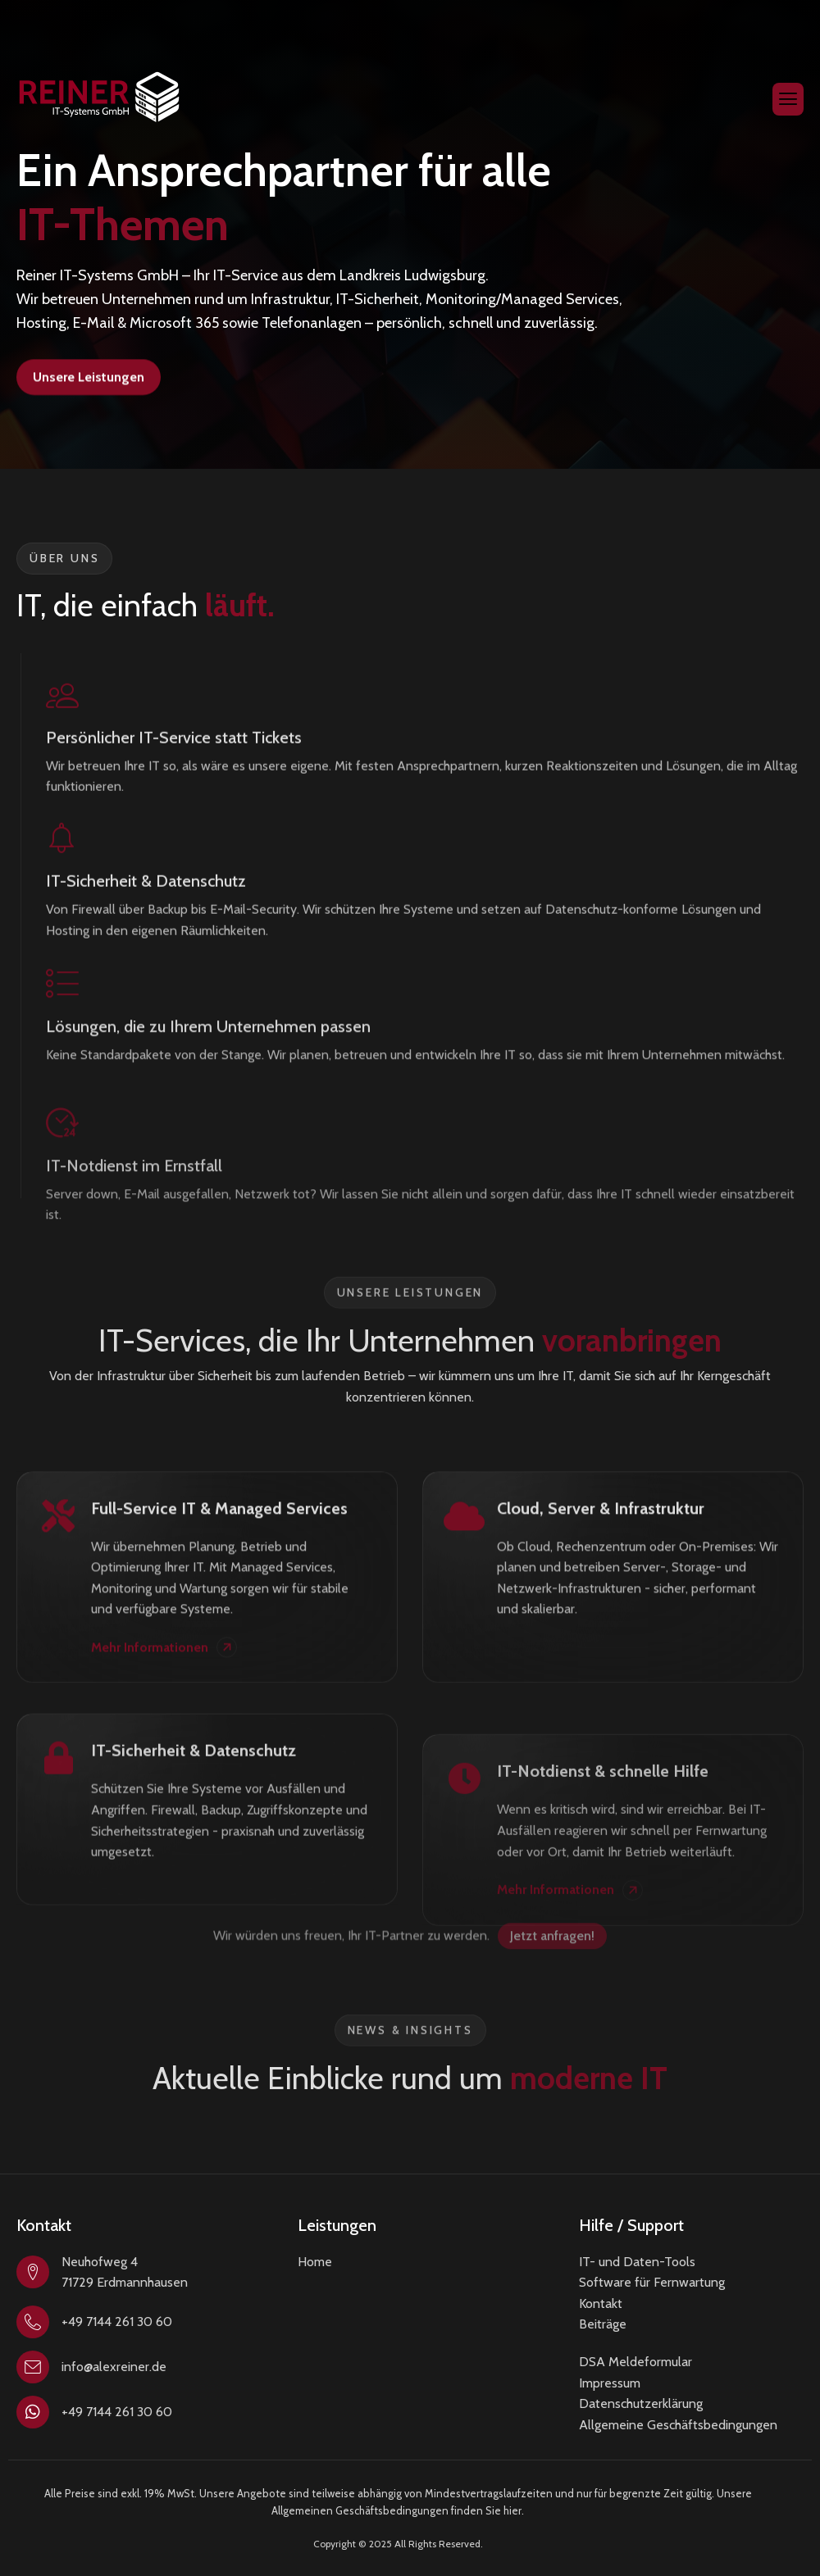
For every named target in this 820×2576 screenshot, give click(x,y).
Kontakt (600, 2303)
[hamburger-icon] (788, 99)
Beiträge (602, 2324)
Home (315, 2261)
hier (512, 2510)
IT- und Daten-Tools (637, 2261)
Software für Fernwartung (652, 2282)
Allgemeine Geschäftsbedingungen (678, 2425)
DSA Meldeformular (635, 2361)
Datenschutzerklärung (641, 2403)
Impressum (609, 2383)
